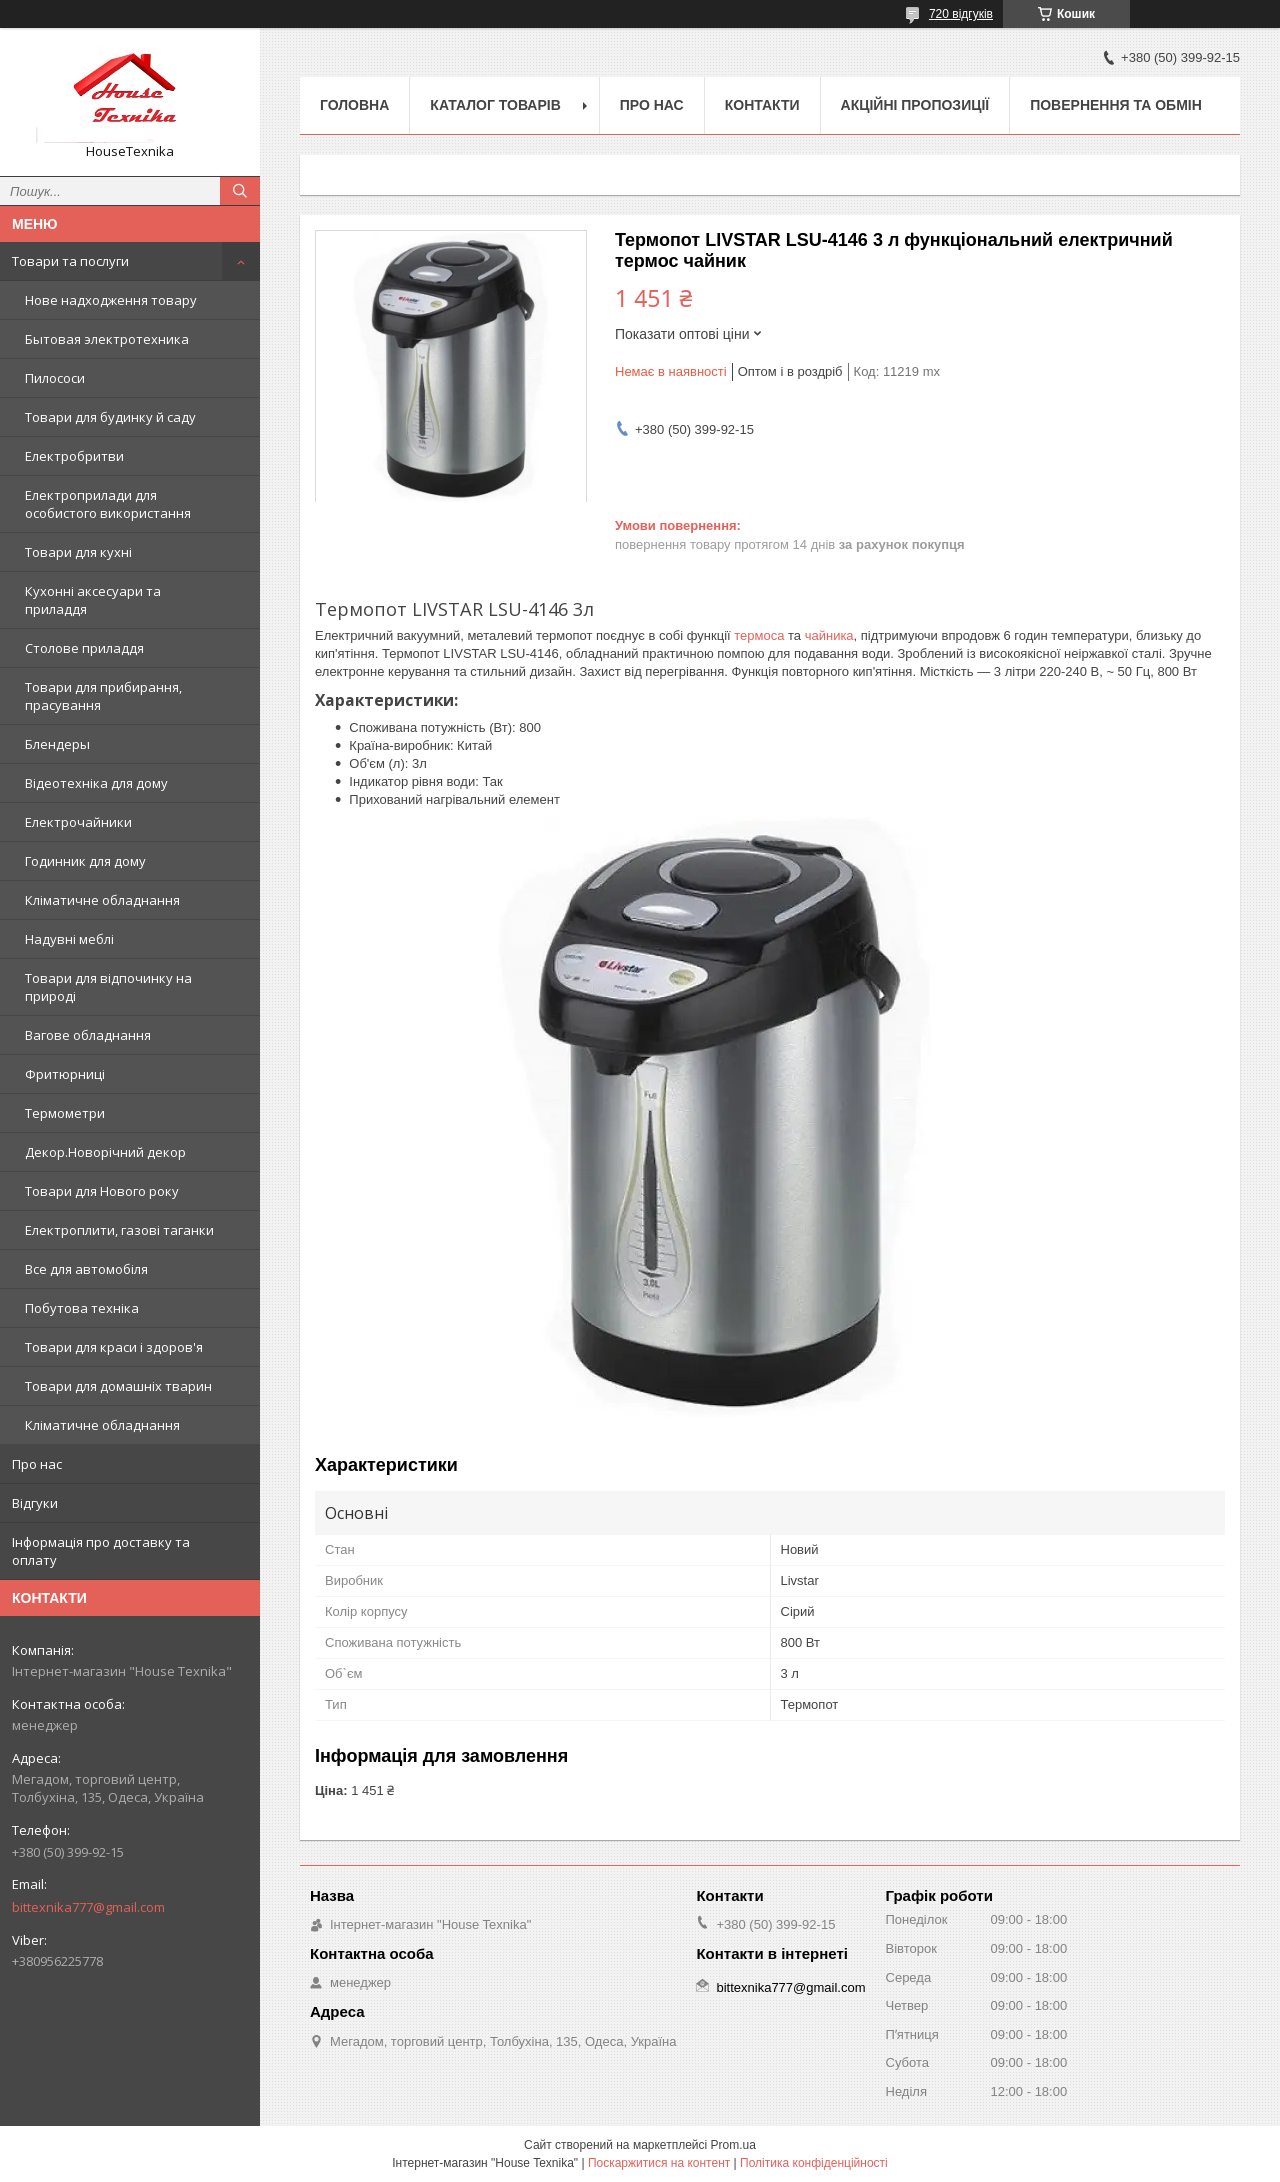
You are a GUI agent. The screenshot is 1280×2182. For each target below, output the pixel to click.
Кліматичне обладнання (102, 900)
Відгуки (35, 1503)
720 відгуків (961, 14)
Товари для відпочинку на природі (108, 987)
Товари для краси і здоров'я (114, 1347)
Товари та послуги (70, 261)
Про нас (37, 1464)
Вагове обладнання (88, 1035)
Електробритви (74, 456)
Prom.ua (733, 2145)
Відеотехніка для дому (96, 783)
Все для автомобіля (86, 1269)
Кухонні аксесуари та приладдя (93, 600)
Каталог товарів (495, 105)
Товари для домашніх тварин (118, 1386)
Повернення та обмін (1116, 105)
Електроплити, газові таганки (119, 1230)
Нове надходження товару (111, 300)
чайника (829, 635)
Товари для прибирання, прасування (103, 696)
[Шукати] (240, 191)
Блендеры (57, 744)
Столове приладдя (84, 648)
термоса (759, 635)
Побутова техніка (82, 1308)
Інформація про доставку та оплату (101, 1551)
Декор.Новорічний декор (105, 1152)
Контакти (762, 105)
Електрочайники (78, 822)
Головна (354, 105)
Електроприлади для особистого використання (108, 504)
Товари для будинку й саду (110, 417)
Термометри (65, 1113)
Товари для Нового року (102, 1191)
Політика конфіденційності (814, 2163)
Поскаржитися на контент (659, 2163)
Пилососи (55, 378)
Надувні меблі (69, 939)
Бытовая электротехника (107, 339)
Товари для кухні (78, 552)
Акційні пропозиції (915, 105)
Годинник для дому (85, 861)
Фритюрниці (65, 1074)
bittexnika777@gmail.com (88, 1907)
